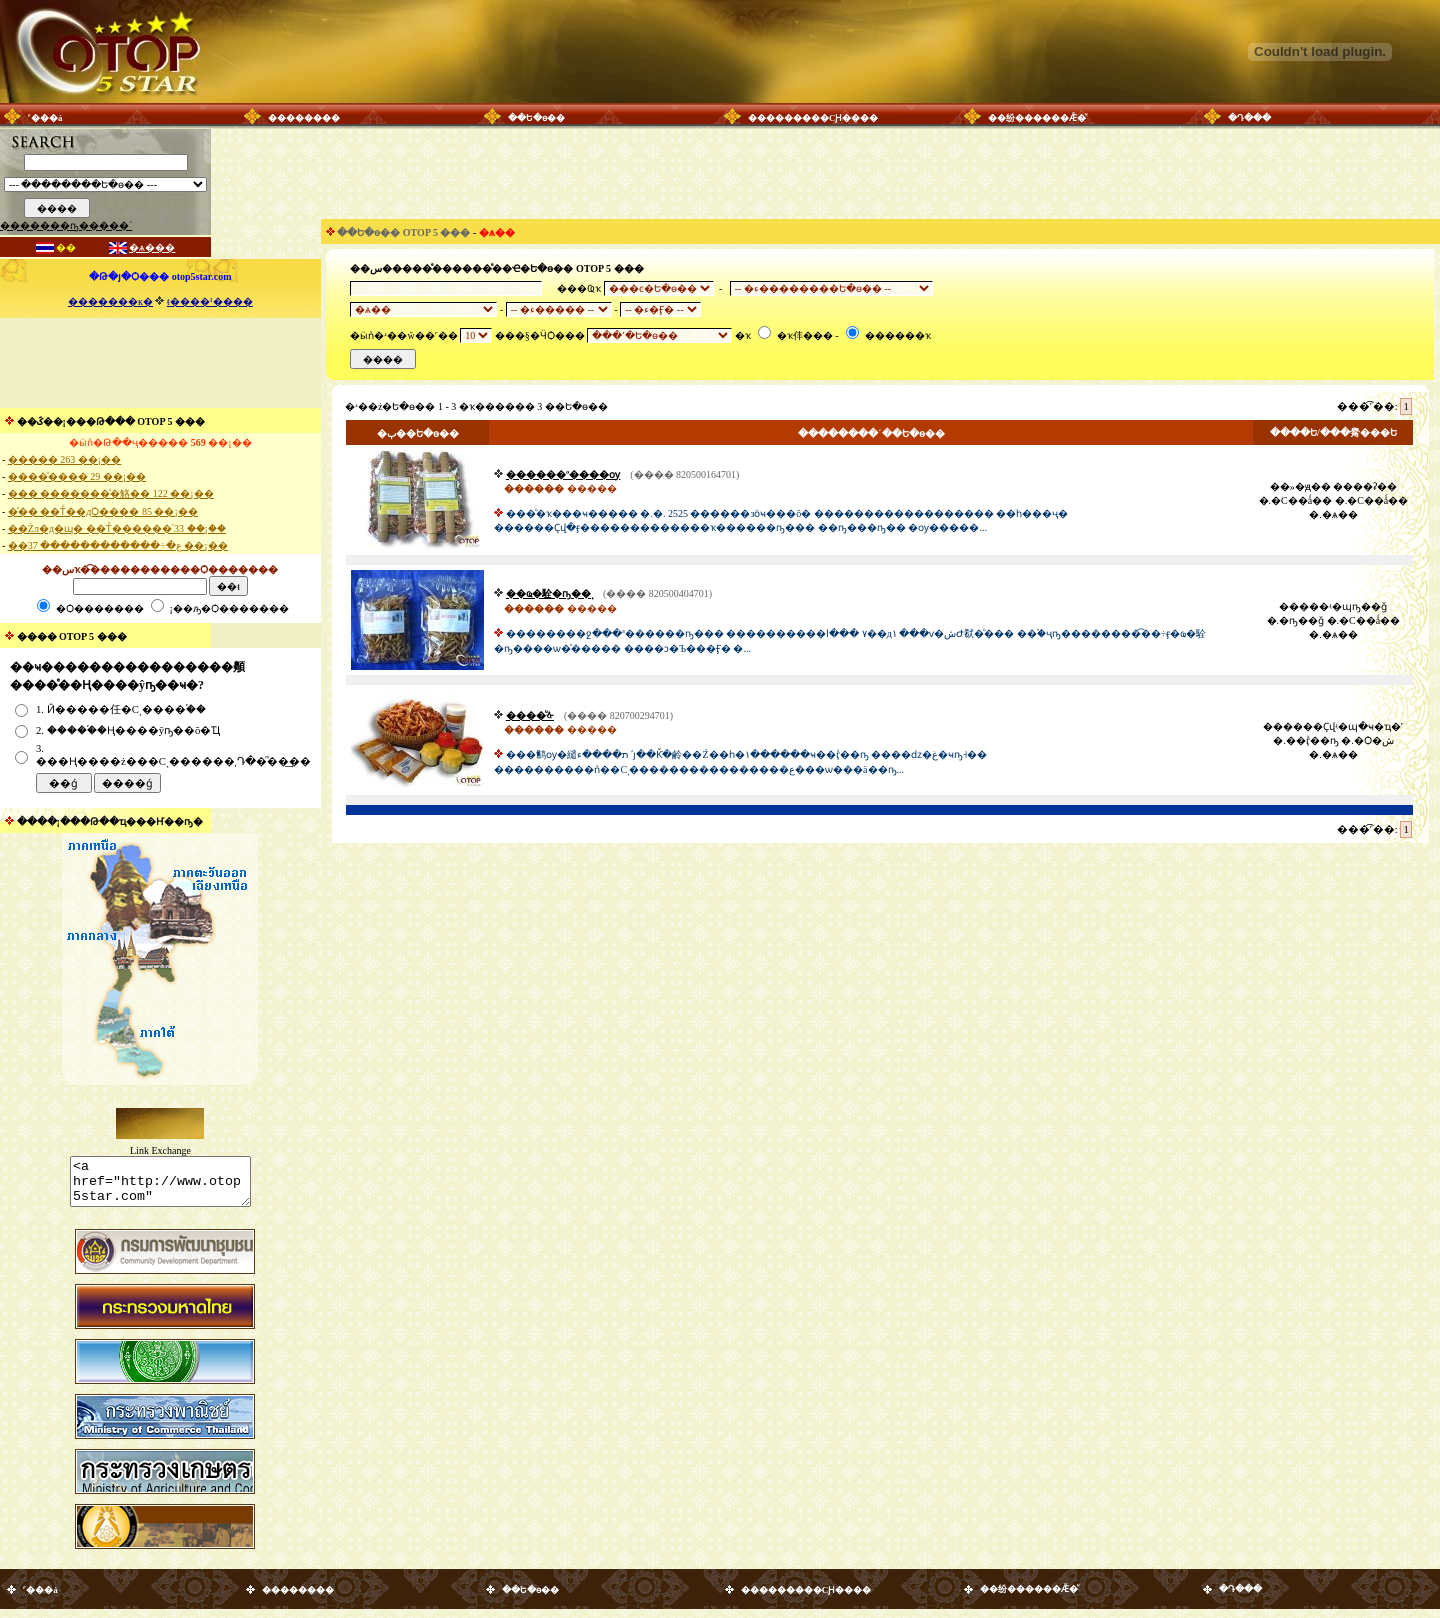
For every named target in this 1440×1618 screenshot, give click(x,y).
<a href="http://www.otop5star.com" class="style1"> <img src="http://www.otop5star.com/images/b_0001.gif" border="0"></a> (160, 1186)
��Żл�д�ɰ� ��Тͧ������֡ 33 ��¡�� (117, 528)
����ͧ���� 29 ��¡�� (77, 476)
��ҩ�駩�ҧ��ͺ (549, 593)
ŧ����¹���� (210, 301)
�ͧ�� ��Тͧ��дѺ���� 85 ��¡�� (103, 511)
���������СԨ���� (813, 118)
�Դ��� (1249, 118)
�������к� (110, 301)
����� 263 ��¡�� (64, 459)
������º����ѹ (563, 474)
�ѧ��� (152, 247)
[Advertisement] (160, 363)
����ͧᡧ (530, 715)
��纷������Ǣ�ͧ (1037, 118)
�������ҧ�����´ (66, 225)
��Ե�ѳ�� (536, 118)
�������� (304, 118)
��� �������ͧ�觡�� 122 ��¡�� (111, 493)
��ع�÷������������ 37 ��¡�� (118, 545)
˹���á (45, 118)
